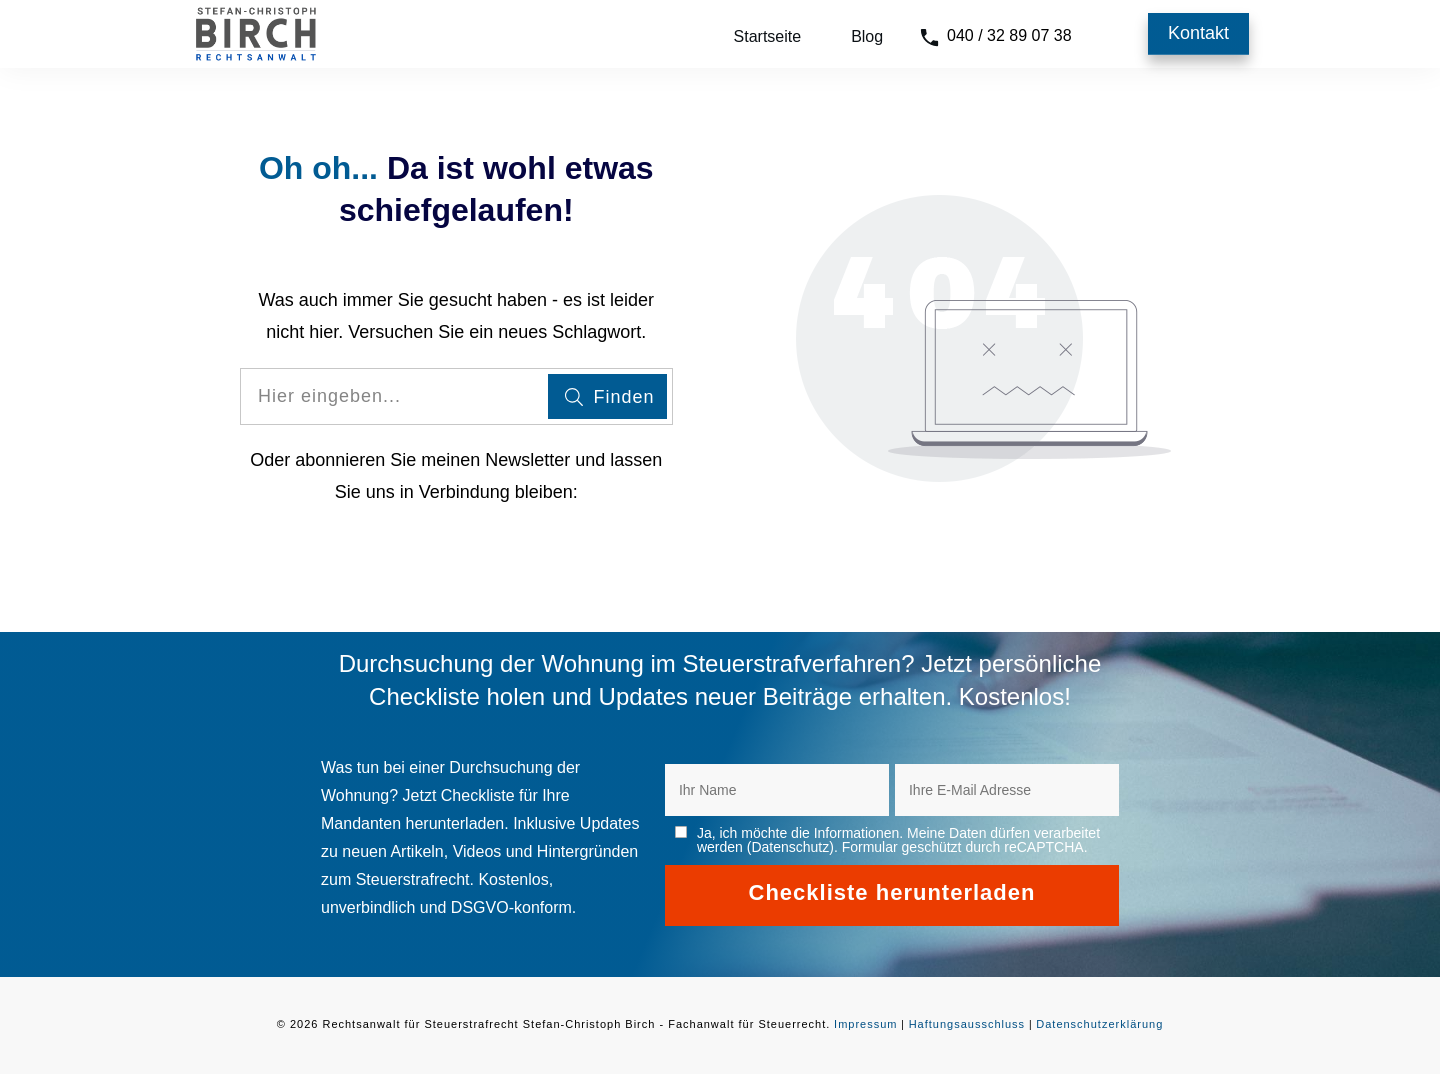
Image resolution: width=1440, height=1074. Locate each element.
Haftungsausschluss (967, 1024)
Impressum (865, 1024)
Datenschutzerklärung (1099, 1024)
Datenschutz (790, 847)
